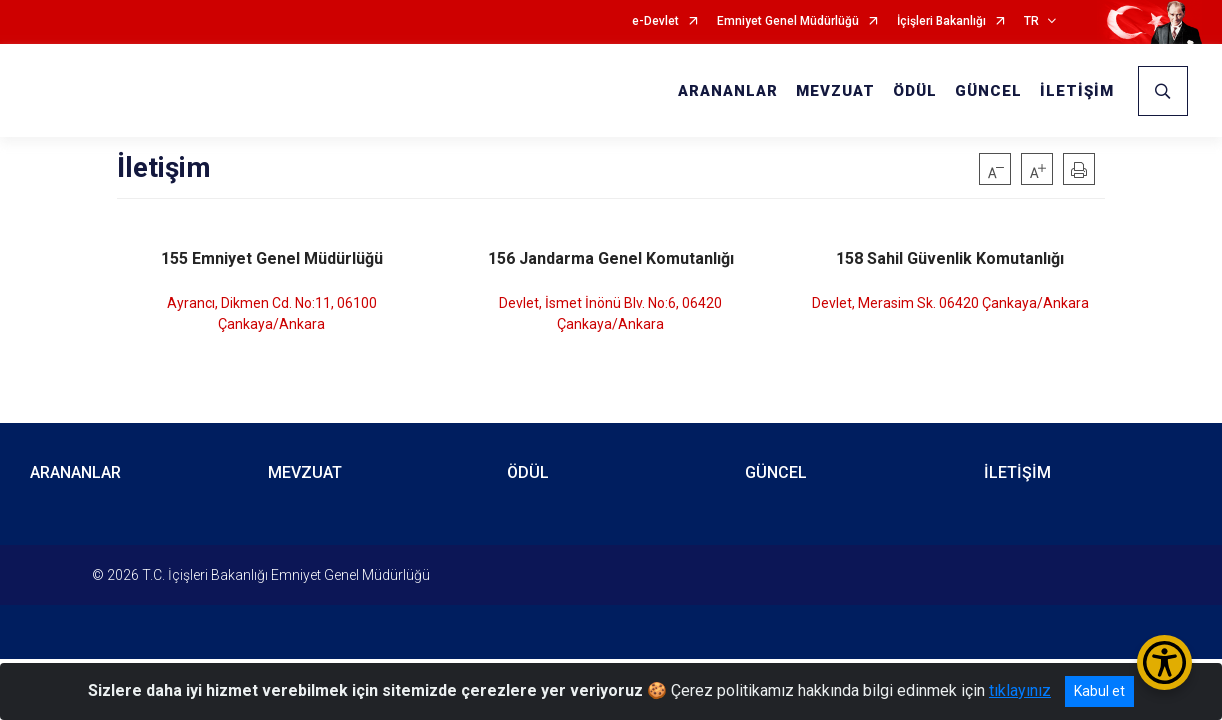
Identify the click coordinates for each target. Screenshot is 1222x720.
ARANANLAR (728, 91)
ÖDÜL (915, 91)
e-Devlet (655, 21)
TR (1031, 21)
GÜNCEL (988, 91)
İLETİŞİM (1077, 91)
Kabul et (1099, 691)
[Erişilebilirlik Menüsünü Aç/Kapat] (1164, 662)
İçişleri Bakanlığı (941, 21)
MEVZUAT (835, 91)
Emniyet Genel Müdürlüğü (788, 21)
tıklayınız (1020, 690)
